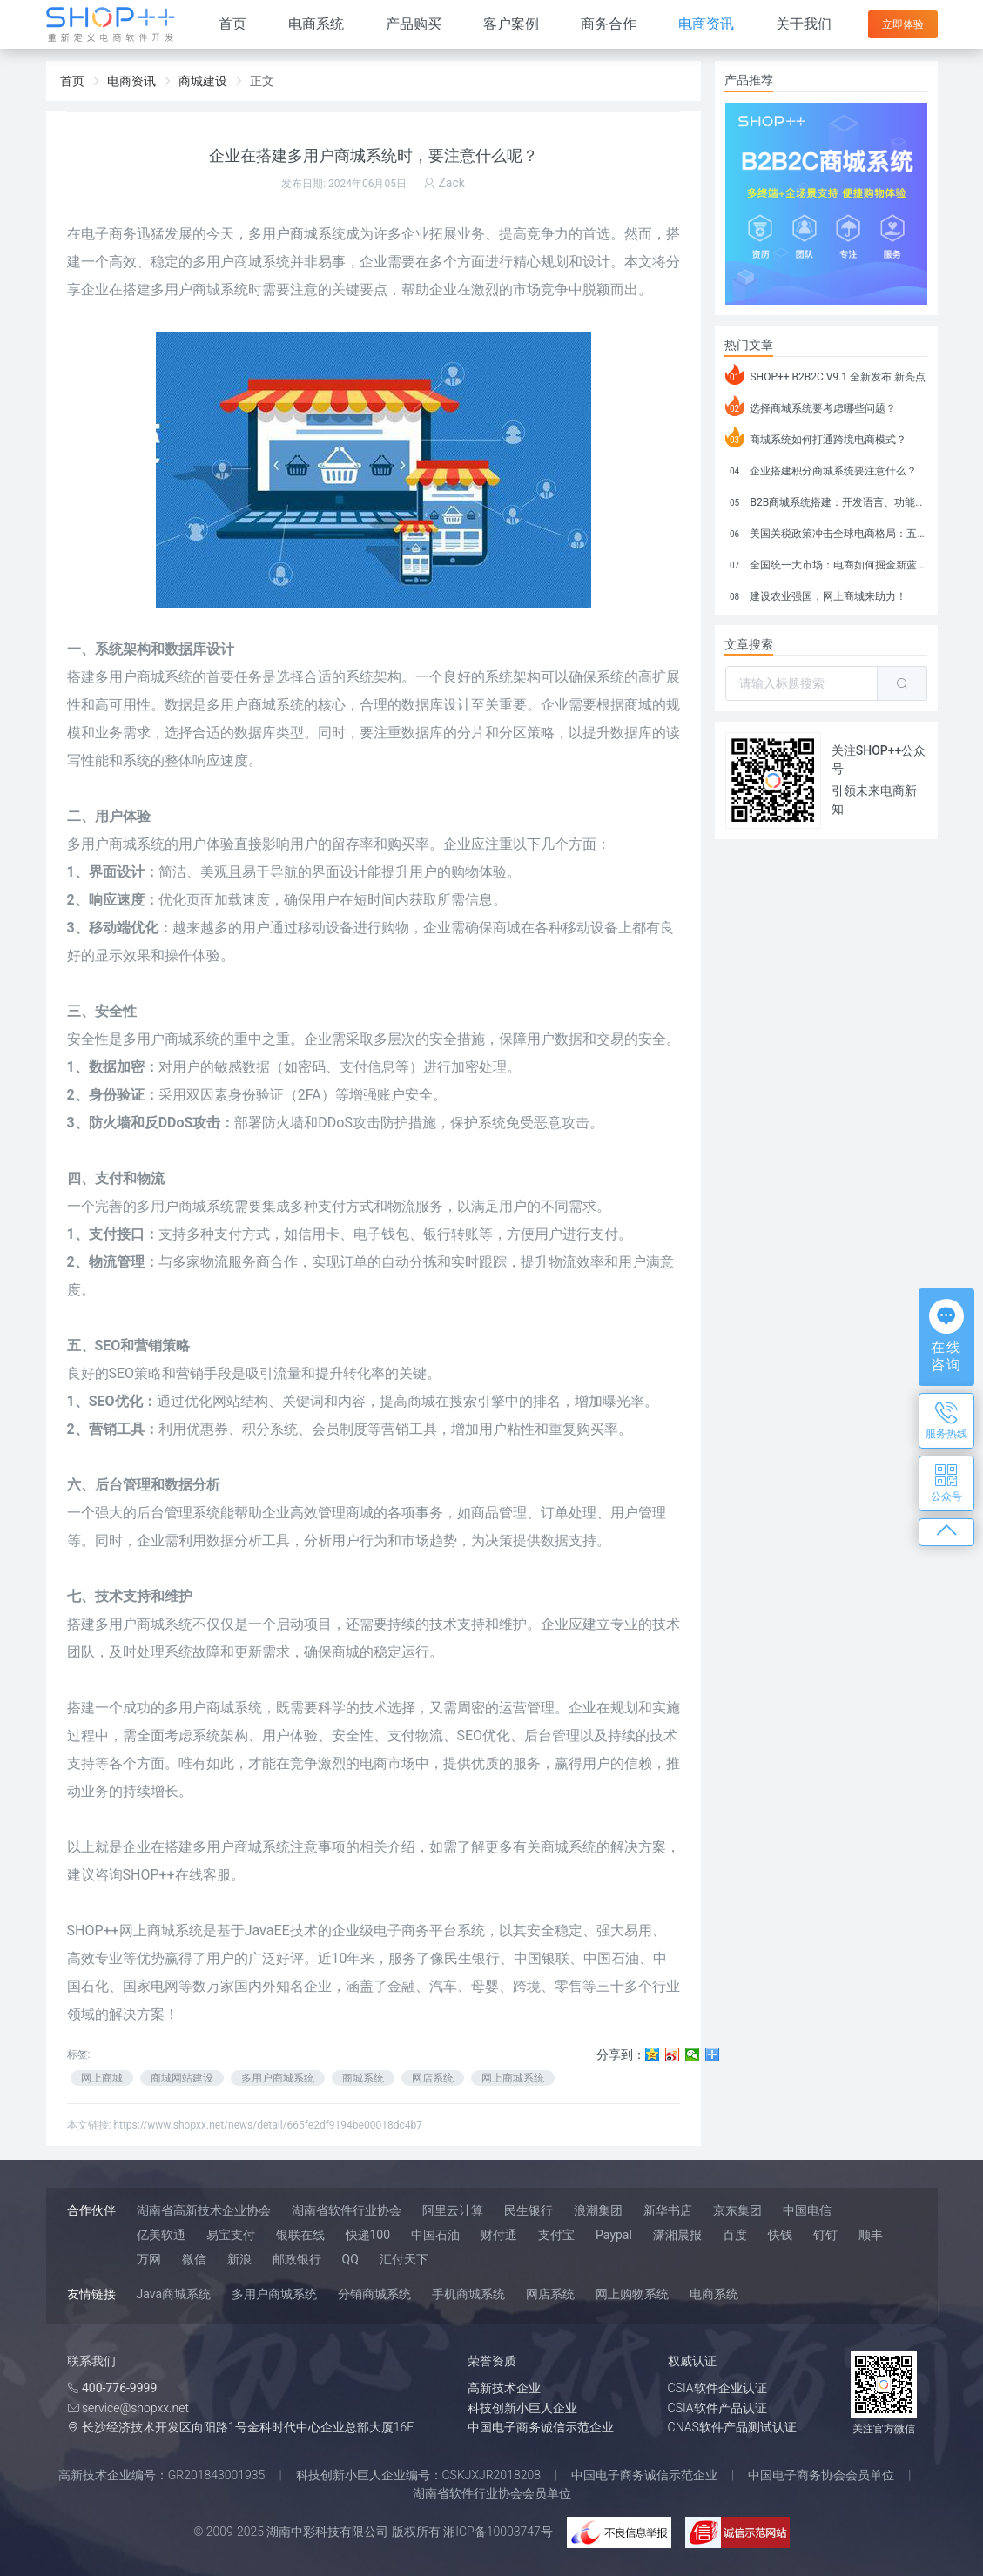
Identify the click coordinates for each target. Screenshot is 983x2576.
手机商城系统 (468, 2294)
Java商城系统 (174, 2294)
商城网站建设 (182, 2078)
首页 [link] (72, 81)
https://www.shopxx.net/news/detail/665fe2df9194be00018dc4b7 (267, 2125)
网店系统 (433, 2078)
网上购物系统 (632, 2294)
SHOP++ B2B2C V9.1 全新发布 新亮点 (825, 374)
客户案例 (511, 24)
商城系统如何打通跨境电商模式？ (816, 437)
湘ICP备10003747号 (498, 2532)
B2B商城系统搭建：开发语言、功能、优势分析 (826, 499)
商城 (421, 1401)
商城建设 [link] (202, 81)
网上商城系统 (512, 2078)
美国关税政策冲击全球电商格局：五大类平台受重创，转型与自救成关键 (826, 531)
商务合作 (608, 24)
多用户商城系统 (143, 677)
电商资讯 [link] (131, 81)
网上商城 (102, 2078)
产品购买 (413, 24)
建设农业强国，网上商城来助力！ (816, 593)
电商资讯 (706, 24)
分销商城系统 (374, 2294)
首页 (232, 24)
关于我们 (804, 24)
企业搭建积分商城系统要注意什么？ (821, 468)
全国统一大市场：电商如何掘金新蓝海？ (826, 562)
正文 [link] (262, 81)
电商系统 (316, 24)
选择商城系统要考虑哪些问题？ (811, 405)
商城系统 (192, 1039)
